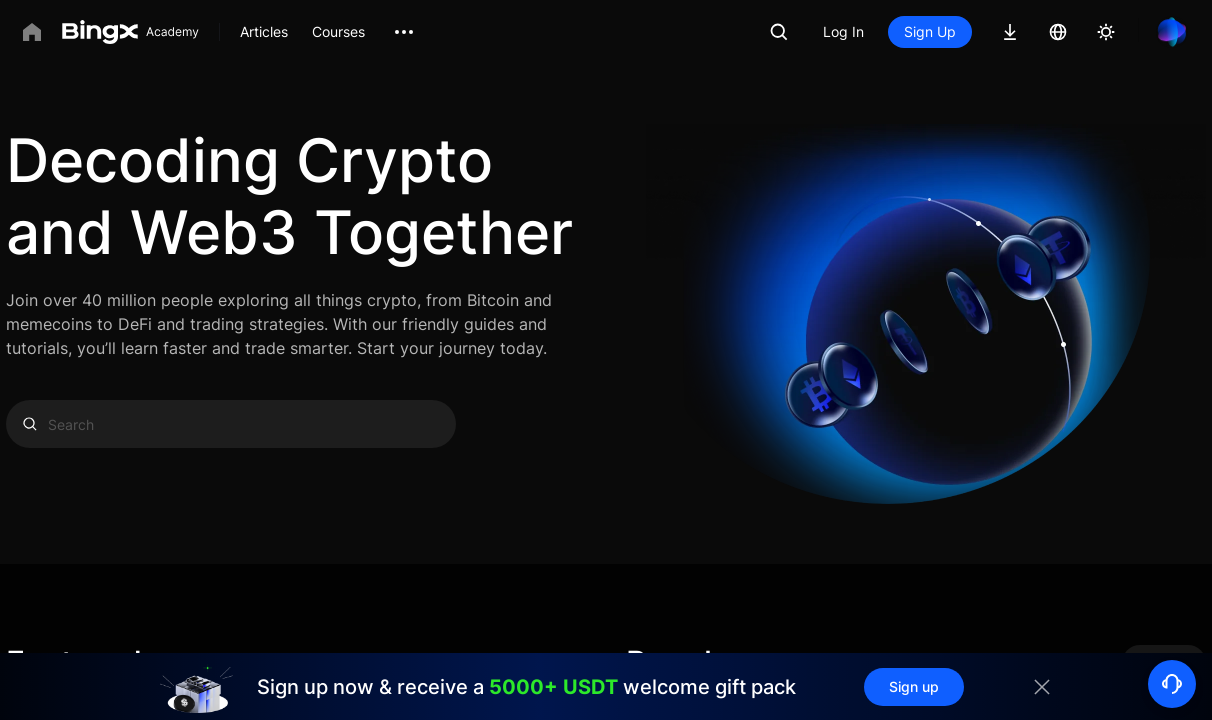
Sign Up (930, 31)
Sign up (914, 686)
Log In (843, 31)
